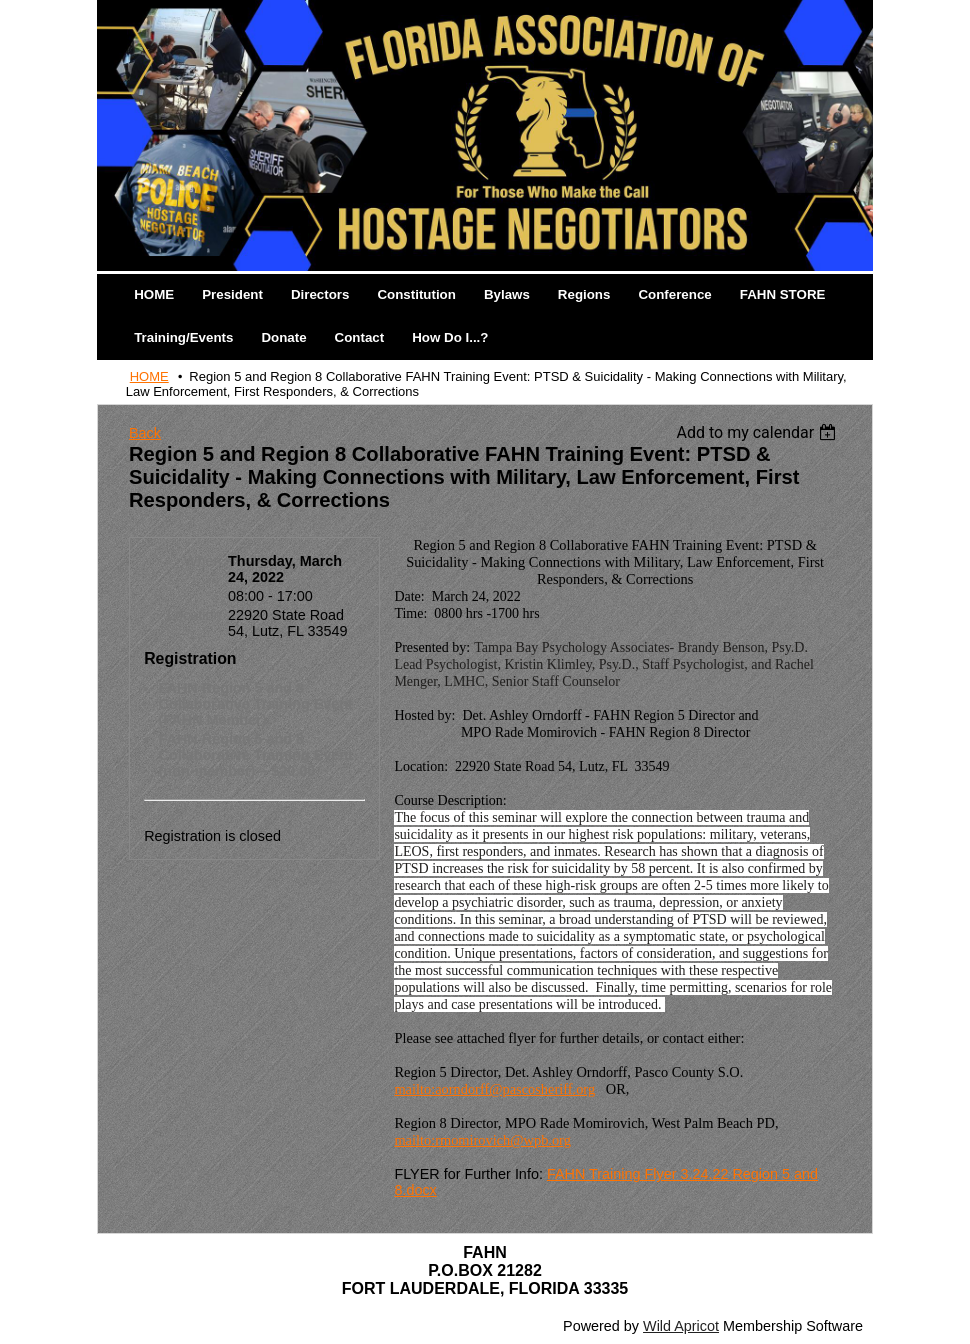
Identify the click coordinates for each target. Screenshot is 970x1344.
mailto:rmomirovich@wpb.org (482, 1140)
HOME (149, 376)
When (203, 561)
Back (145, 433)
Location (194, 615)
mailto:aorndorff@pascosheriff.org (494, 1089)
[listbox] (759, 432)
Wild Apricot (681, 1326)
